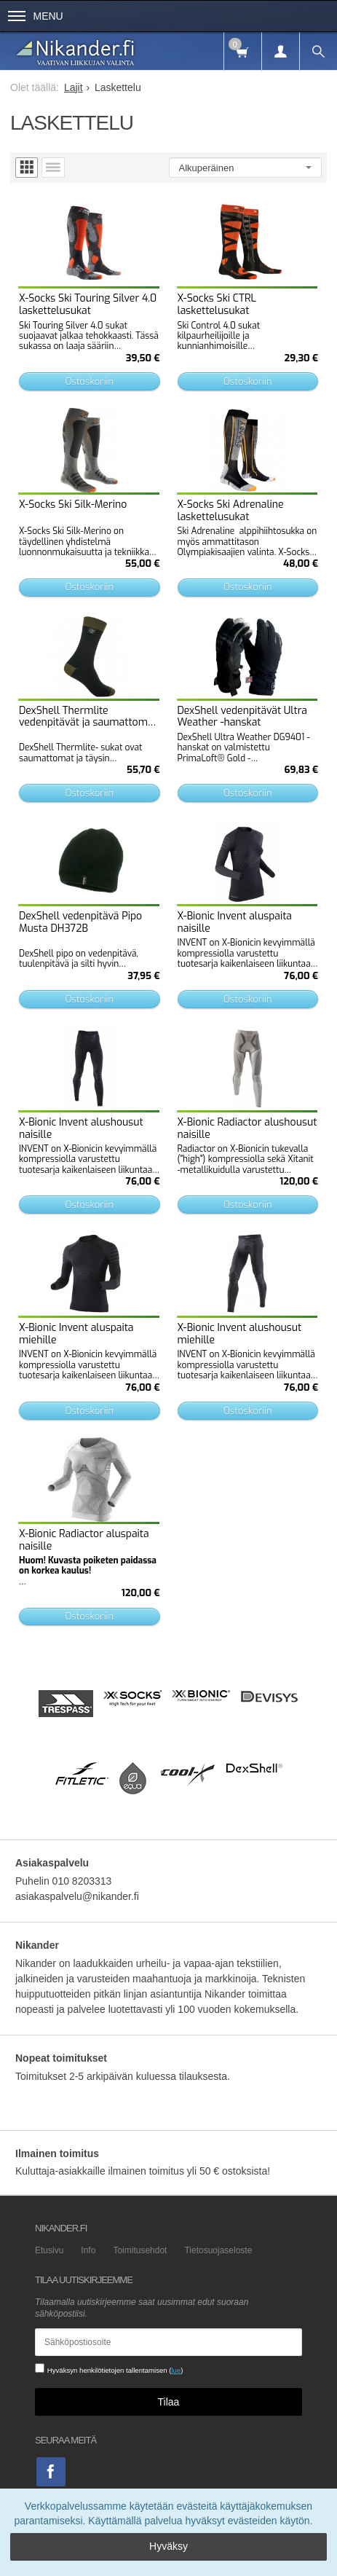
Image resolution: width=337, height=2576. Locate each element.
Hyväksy (168, 2546)
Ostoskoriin (89, 381)
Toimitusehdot (140, 2250)
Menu (35, 16)
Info (88, 2250)
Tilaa (169, 2402)
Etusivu (49, 2250)
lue (176, 2370)
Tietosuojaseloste (218, 2250)
